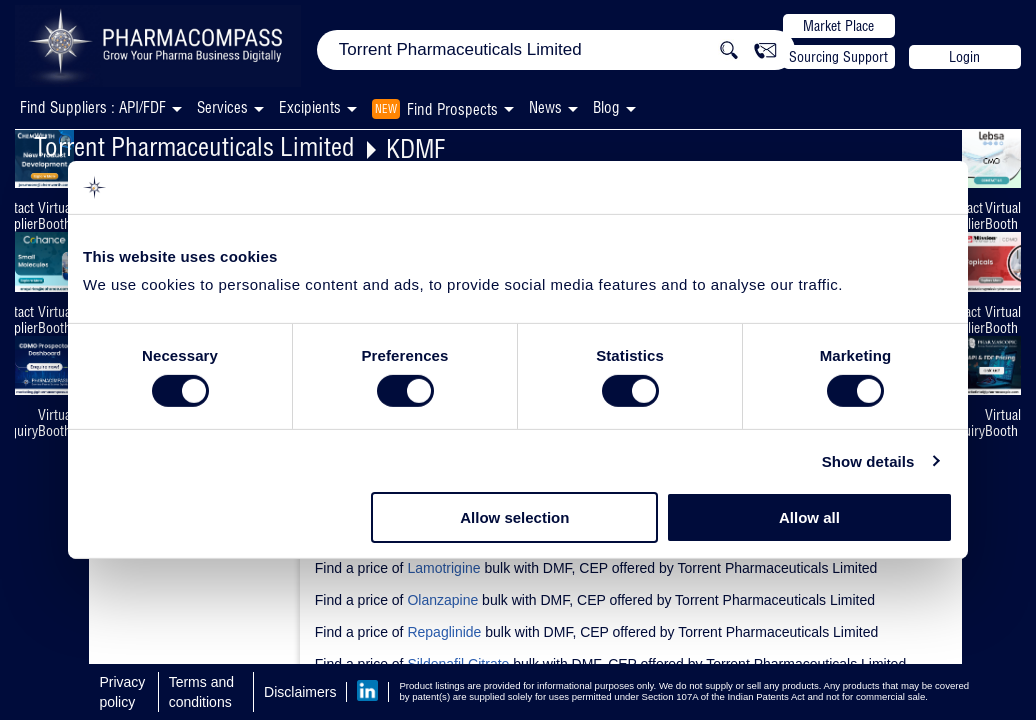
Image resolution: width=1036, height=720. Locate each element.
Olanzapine (442, 600)
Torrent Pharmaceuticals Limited (194, 146)
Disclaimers (300, 692)
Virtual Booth (56, 216)
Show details (868, 461)
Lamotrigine (443, 568)
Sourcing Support (838, 57)
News (545, 107)
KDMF (415, 148)
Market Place (838, 26)
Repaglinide (444, 632)
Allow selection (514, 517)
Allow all (809, 517)
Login (964, 57)
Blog (606, 107)
